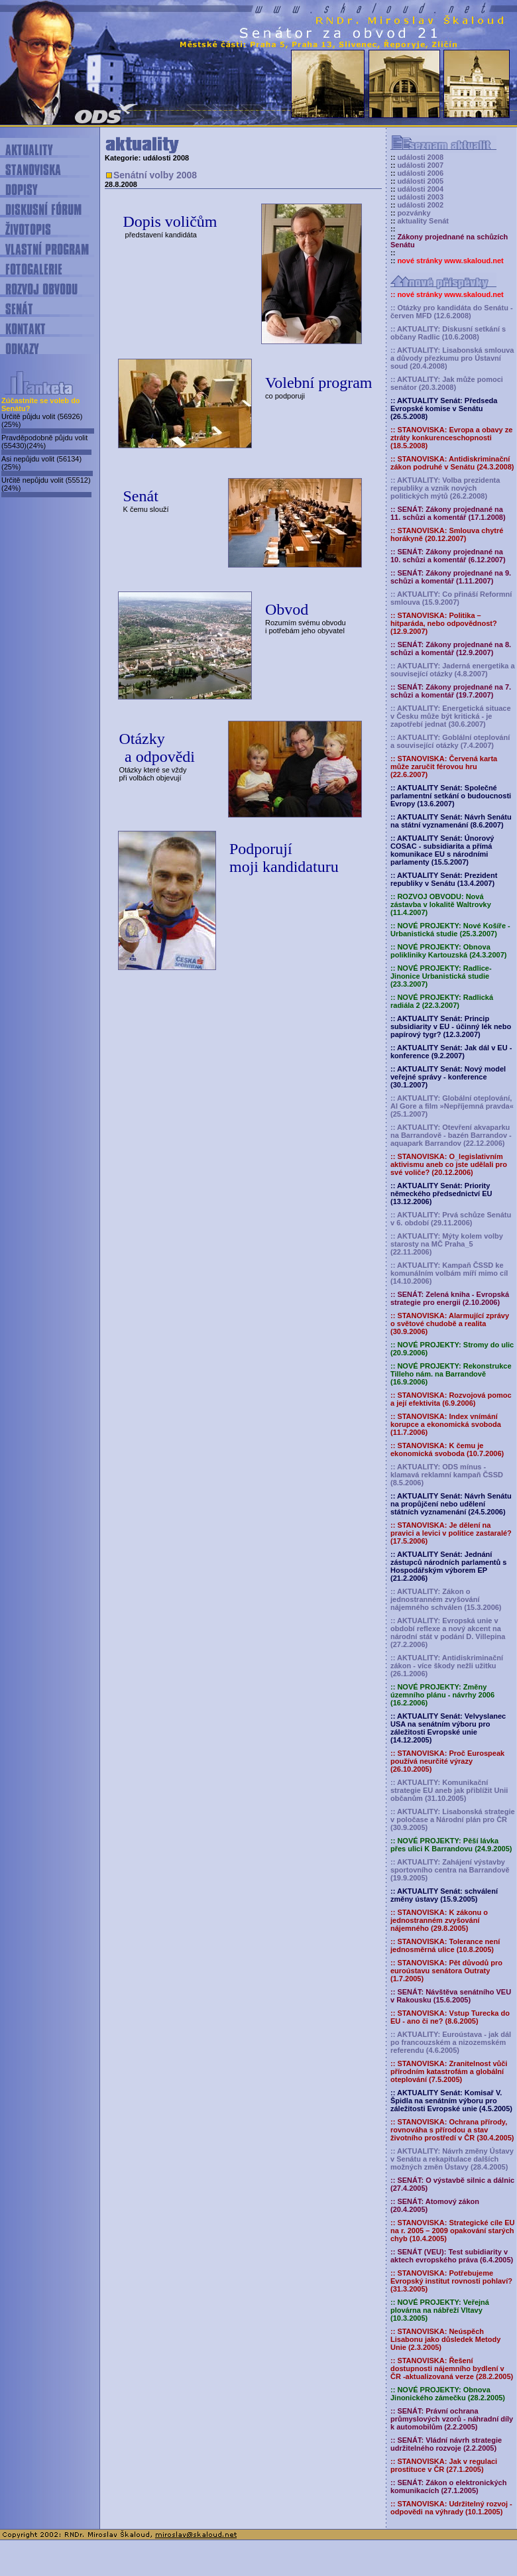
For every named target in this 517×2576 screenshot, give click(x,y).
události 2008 (420, 157)
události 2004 (420, 189)
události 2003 (420, 197)
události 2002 (420, 205)
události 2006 (420, 173)
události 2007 (420, 165)
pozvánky (413, 213)
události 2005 (420, 181)
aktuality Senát (423, 221)
